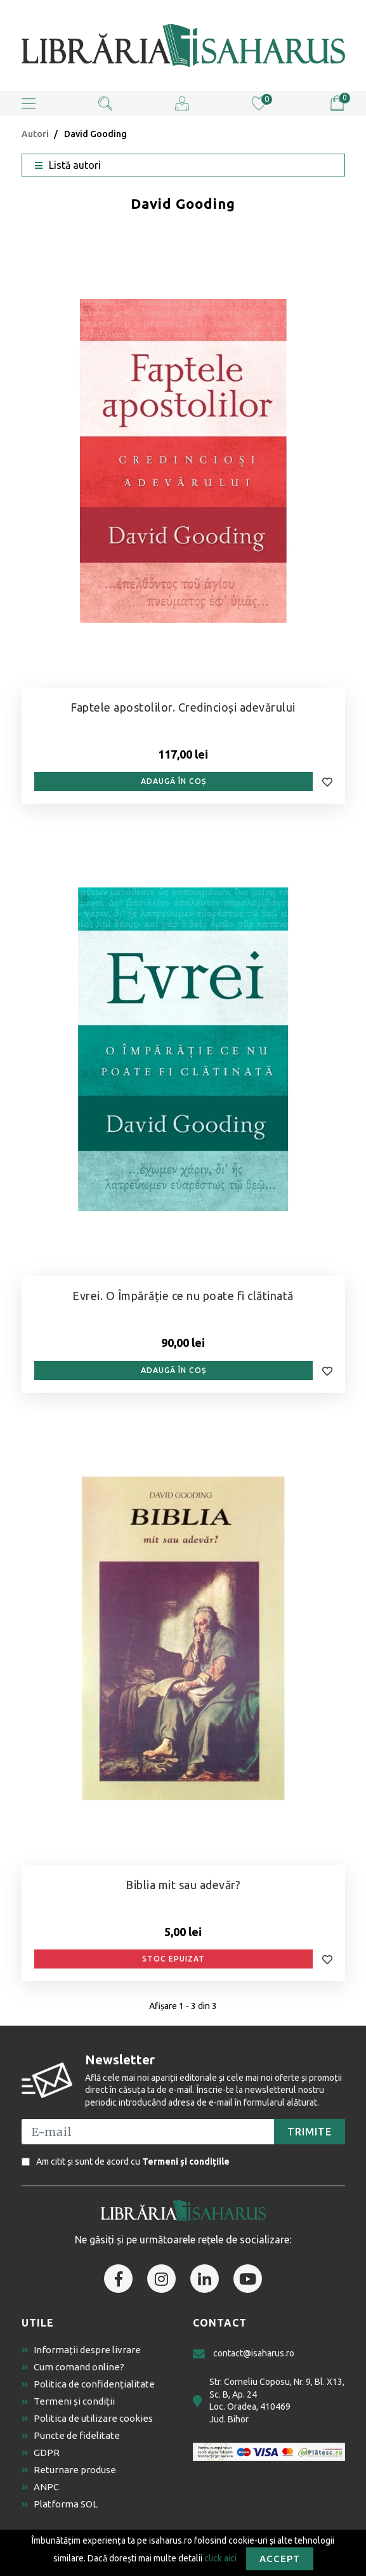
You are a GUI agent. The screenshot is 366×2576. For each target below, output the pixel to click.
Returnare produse (69, 2469)
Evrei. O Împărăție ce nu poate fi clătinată (183, 1295)
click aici (220, 2558)
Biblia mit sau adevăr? (183, 1884)
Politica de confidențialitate (88, 2384)
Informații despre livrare (81, 2349)
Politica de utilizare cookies (87, 2418)
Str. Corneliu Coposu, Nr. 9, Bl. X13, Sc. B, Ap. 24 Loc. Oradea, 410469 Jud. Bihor (269, 2400)
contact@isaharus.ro (243, 2353)
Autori (35, 134)
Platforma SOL (60, 2504)
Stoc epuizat (173, 1959)
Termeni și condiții (68, 2401)
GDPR (41, 2452)
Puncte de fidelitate (71, 2435)
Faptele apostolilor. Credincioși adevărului (183, 707)
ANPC (40, 2486)
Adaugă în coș (173, 781)
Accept (279, 2558)
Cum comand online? (73, 2366)
